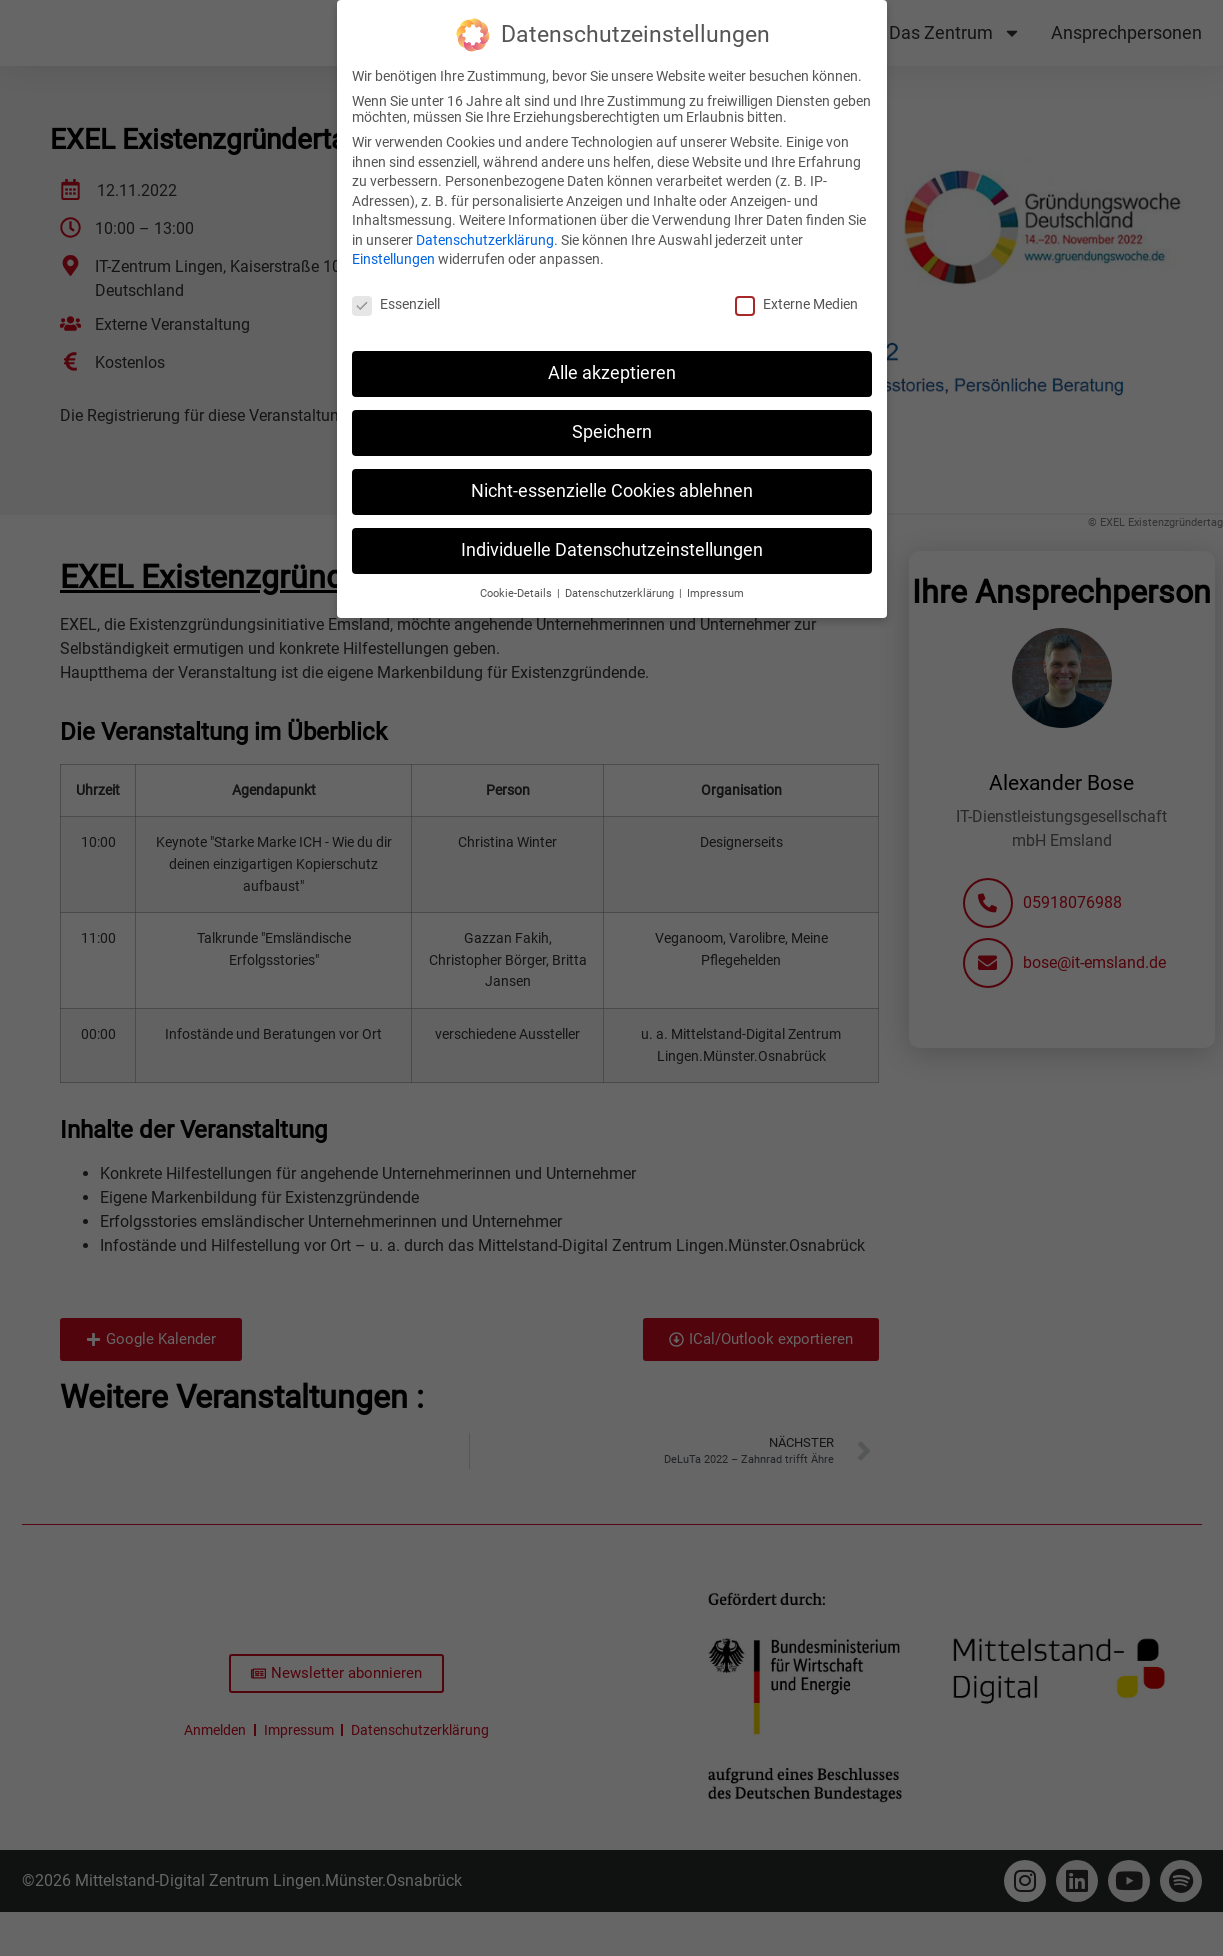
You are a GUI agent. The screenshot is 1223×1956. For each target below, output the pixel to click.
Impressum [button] (715, 593)
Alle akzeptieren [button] (612, 373)
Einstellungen (393, 259)
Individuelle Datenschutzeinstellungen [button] (612, 550)
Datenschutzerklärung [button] (621, 593)
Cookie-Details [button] (517, 593)
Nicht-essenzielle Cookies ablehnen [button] (612, 491)
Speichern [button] (612, 432)
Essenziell (396, 304)
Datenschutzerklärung (485, 240)
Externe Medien (796, 304)
